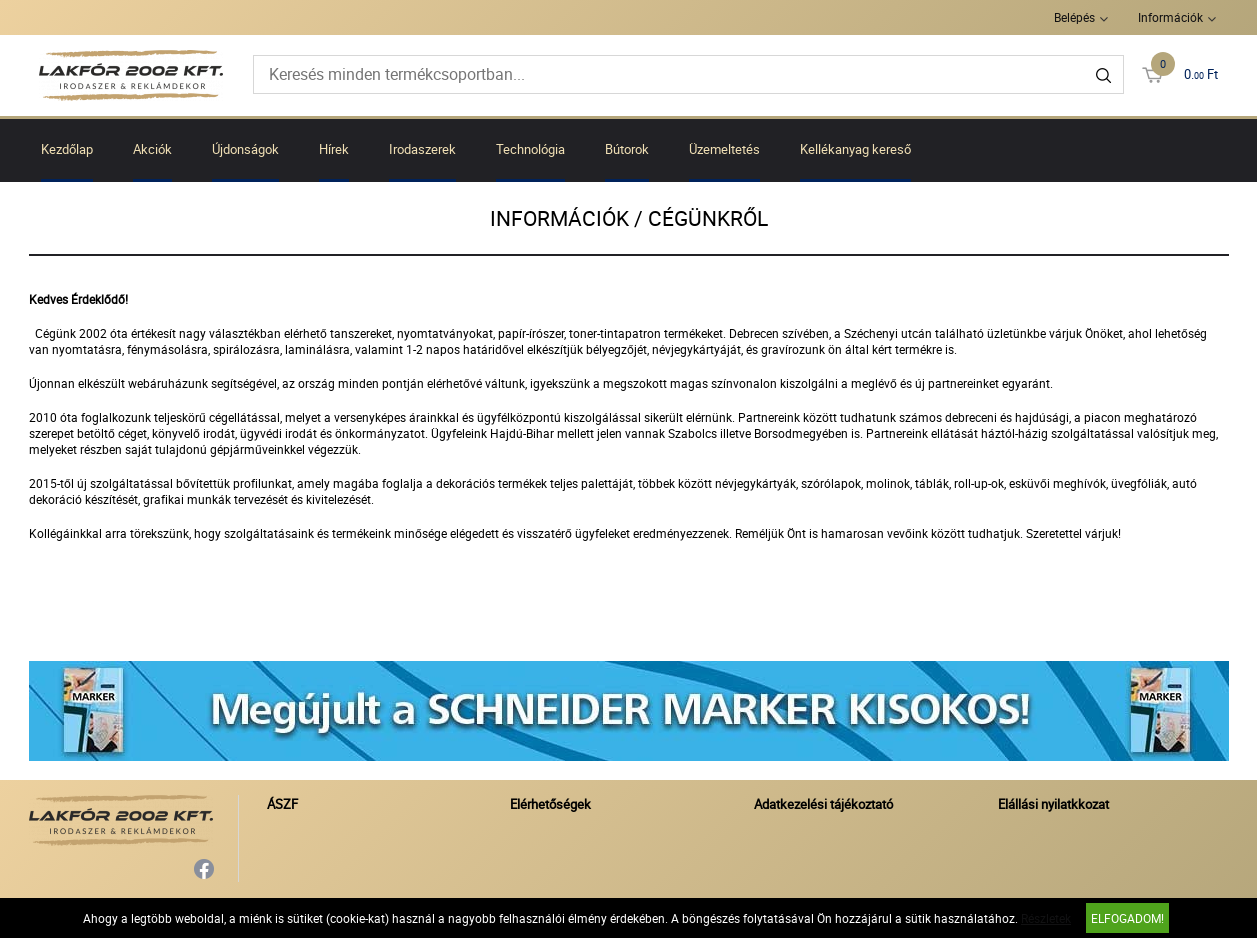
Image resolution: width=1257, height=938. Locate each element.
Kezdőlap (67, 149)
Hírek (334, 149)
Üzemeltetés (724, 149)
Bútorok (627, 149)
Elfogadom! (1127, 918)
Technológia (530, 149)
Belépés (1074, 17)
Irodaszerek (422, 149)
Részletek (1046, 918)
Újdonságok (245, 149)
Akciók (152, 149)
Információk (1170, 17)
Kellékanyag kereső (855, 149)
